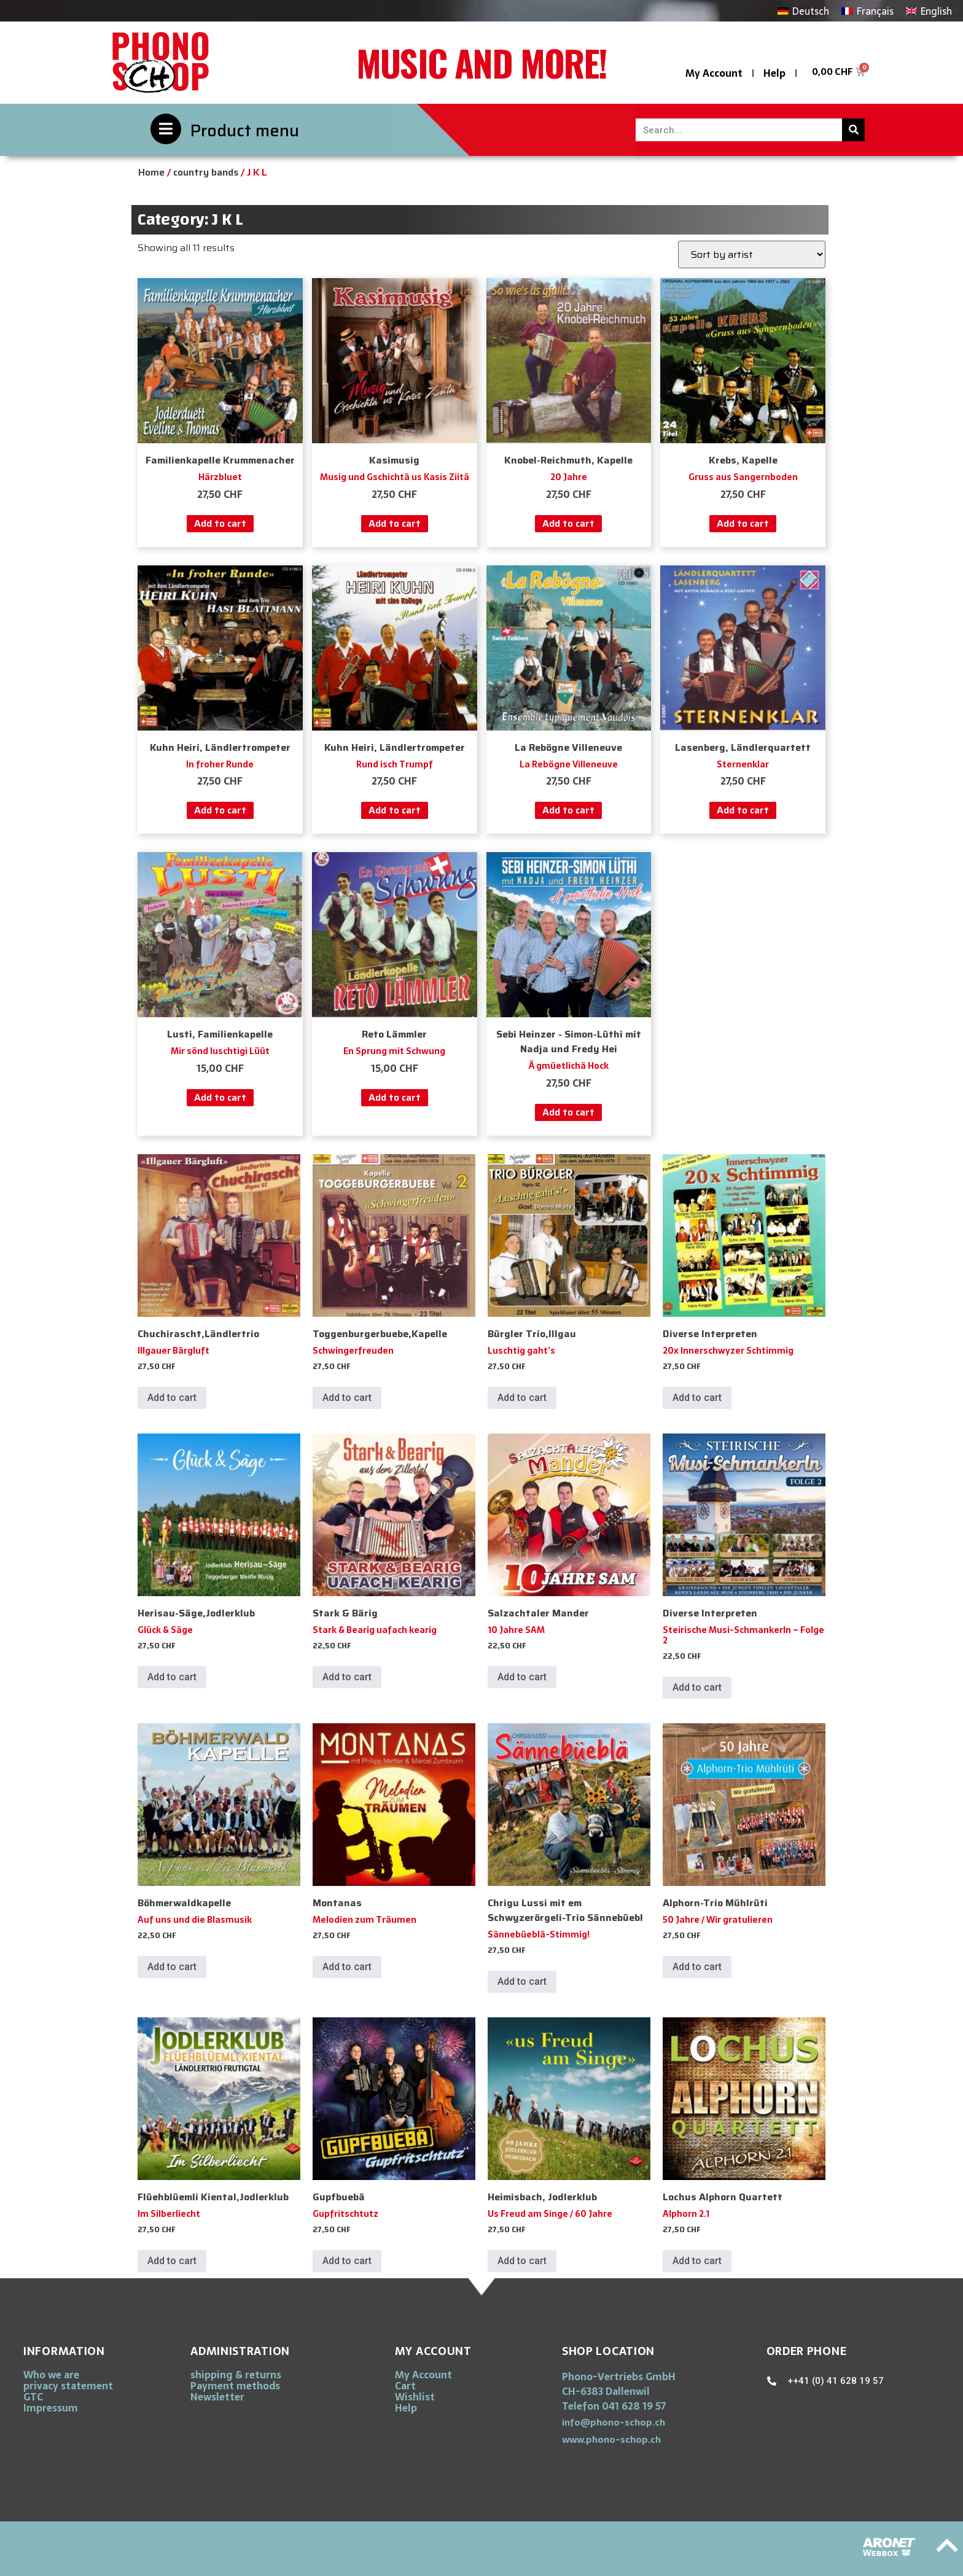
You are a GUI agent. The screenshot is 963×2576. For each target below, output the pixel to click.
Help (774, 73)
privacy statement (68, 2385)
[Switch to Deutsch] (803, 11)
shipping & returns (235, 2374)
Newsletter (217, 2396)
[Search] (853, 129)
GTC (33, 2396)
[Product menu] (165, 129)
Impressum (50, 2407)
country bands (205, 172)
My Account (714, 73)
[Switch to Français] (867, 11)
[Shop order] (751, 254)
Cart (405, 2385)
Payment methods (235, 2385)
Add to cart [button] (220, 523)
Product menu (244, 130)
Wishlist (415, 2396)
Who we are (51, 2374)
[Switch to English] (929, 11)
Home (151, 172)
